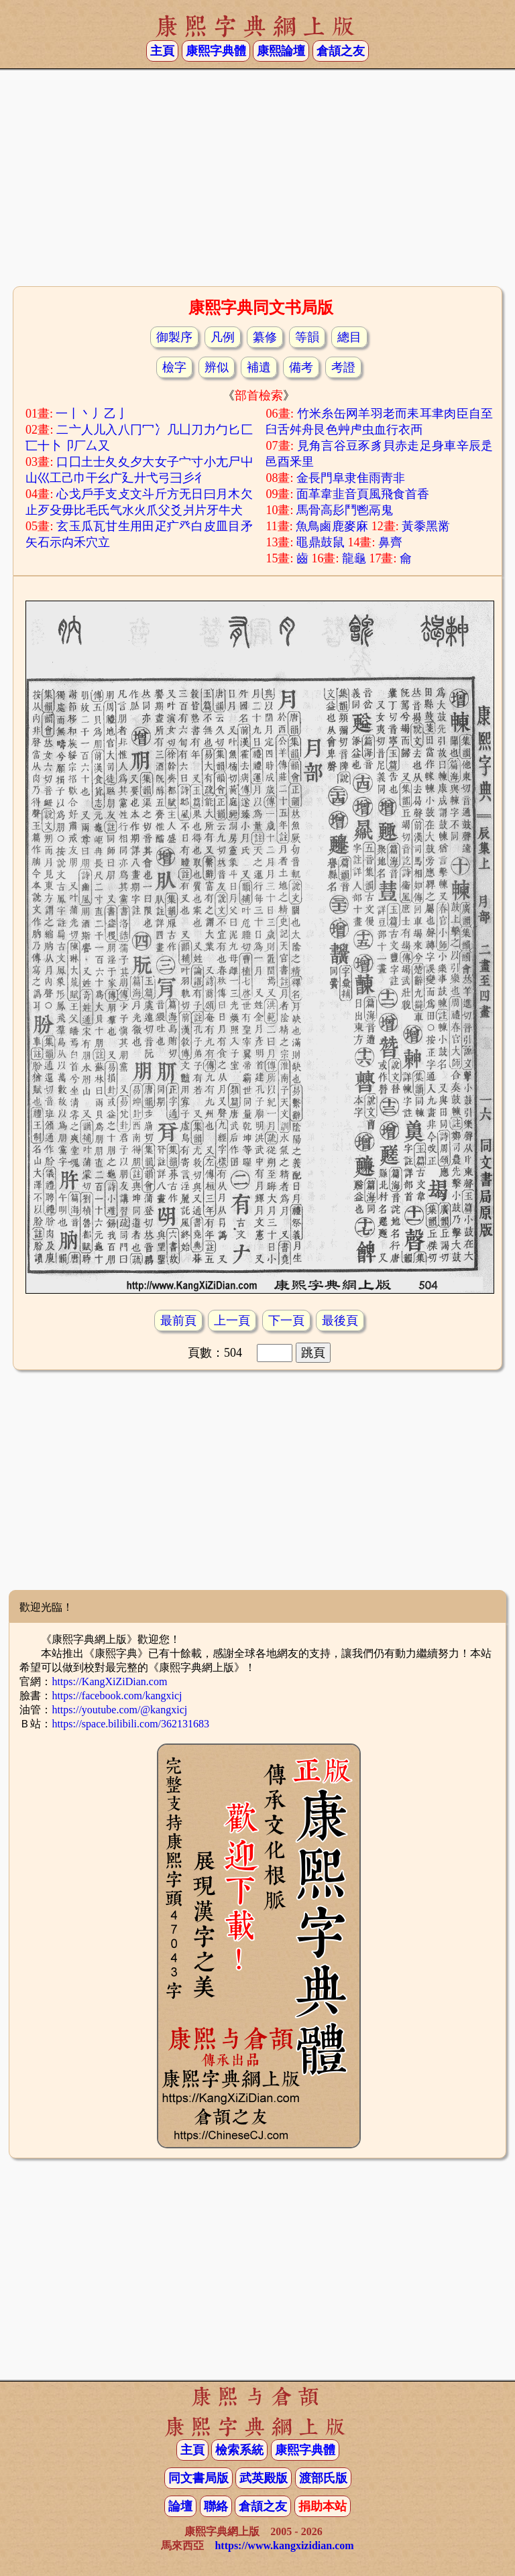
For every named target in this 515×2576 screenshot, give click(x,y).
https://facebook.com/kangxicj (117, 1695)
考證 (343, 367)
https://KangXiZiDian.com (109, 1681)
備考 (301, 367)
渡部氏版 (323, 2478)
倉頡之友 (341, 51)
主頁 (162, 51)
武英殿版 (263, 2478)
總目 (349, 337)
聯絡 (216, 2506)
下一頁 (286, 1320)
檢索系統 (239, 2450)
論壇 (180, 2506)
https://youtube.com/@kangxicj (119, 1709)
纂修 (265, 337)
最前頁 (178, 1320)
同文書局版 (198, 2478)
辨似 (217, 367)
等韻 (307, 337)
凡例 (223, 337)
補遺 (259, 367)
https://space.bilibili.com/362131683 (130, 1723)
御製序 (174, 337)
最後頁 (340, 1320)
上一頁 (232, 1320)
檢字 (174, 367)
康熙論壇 (281, 51)
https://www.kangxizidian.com (284, 2545)
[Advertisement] (257, 176)
